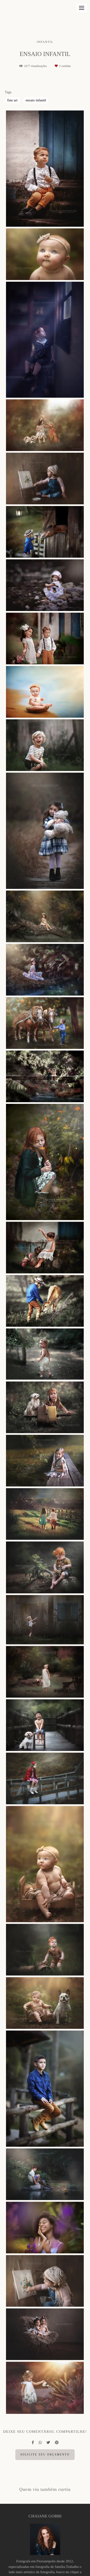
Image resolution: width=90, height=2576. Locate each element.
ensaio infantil (36, 100)
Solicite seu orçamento (45, 2454)
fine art (12, 100)
